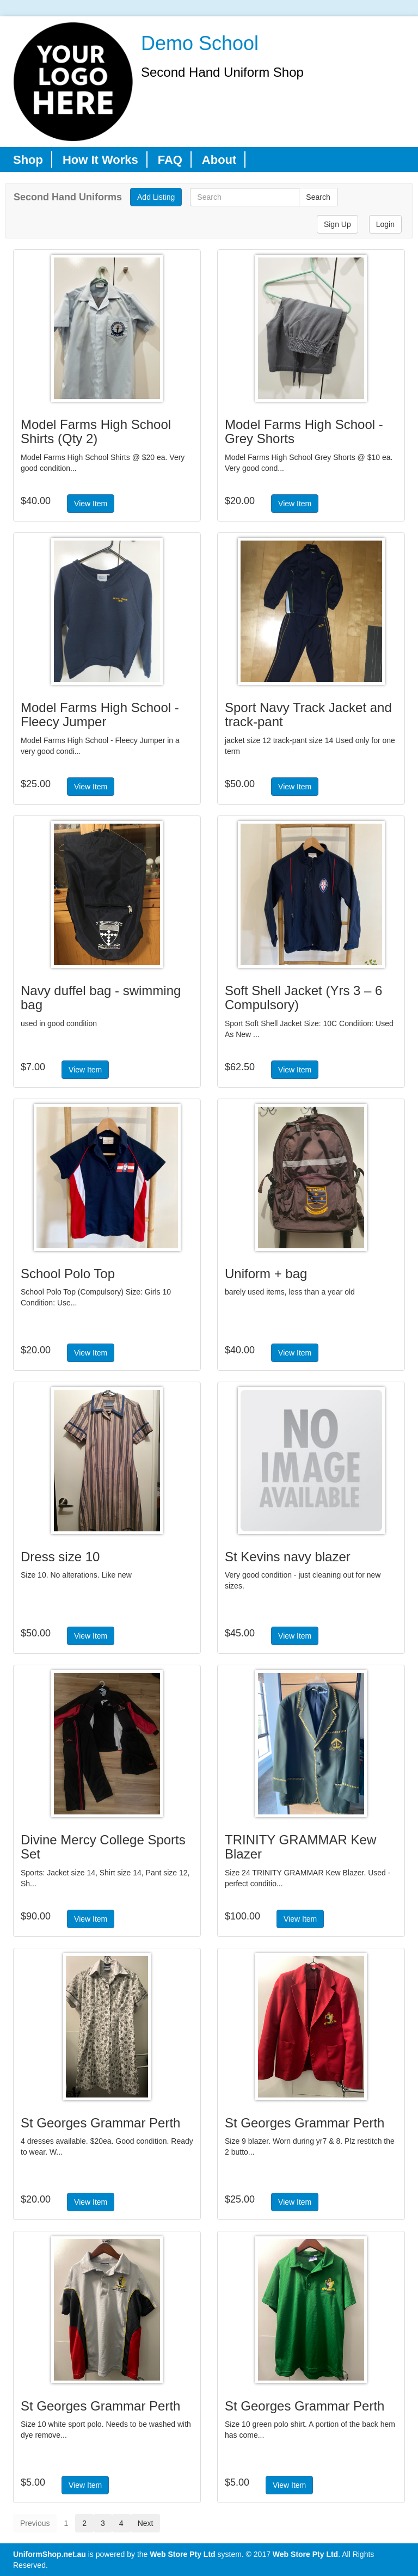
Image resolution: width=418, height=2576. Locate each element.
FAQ (170, 160)
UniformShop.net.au (49, 2554)
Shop (28, 160)
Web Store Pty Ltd (182, 2554)
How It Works (100, 160)
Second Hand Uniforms (68, 197)
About (219, 160)
